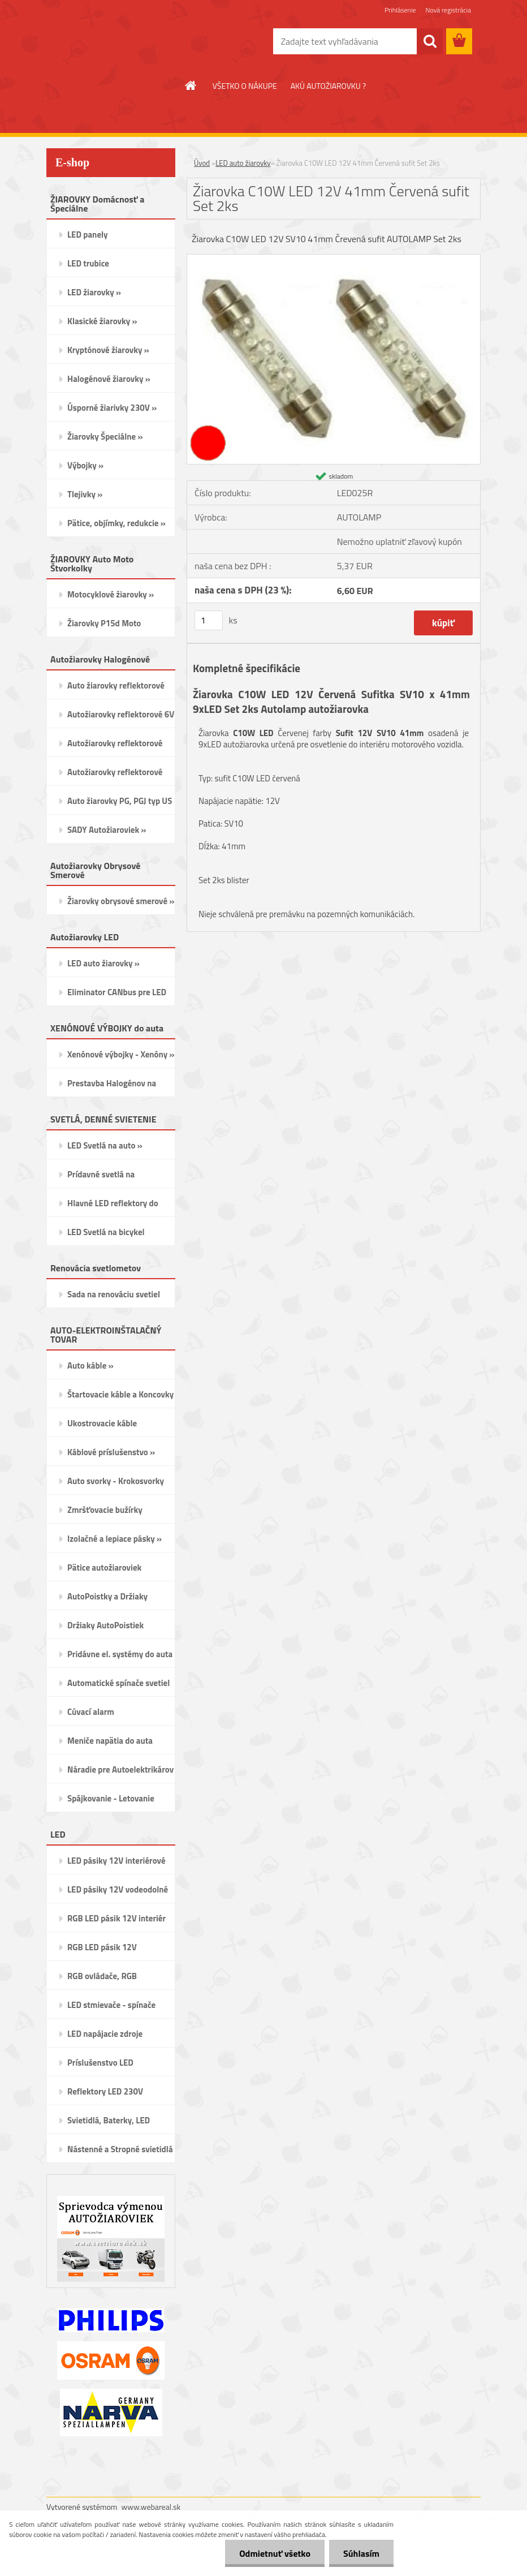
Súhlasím (361, 2553)
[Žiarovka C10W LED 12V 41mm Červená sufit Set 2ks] (333, 259)
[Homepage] (191, 85)
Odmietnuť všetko (274, 2553)
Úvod (202, 163)
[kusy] (209, 620)
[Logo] (124, 42)
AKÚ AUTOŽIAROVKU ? (328, 86)
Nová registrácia (448, 10)
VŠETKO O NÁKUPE (245, 86)
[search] (430, 41)
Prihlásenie (400, 10)
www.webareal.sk (151, 2507)
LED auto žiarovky (243, 163)
